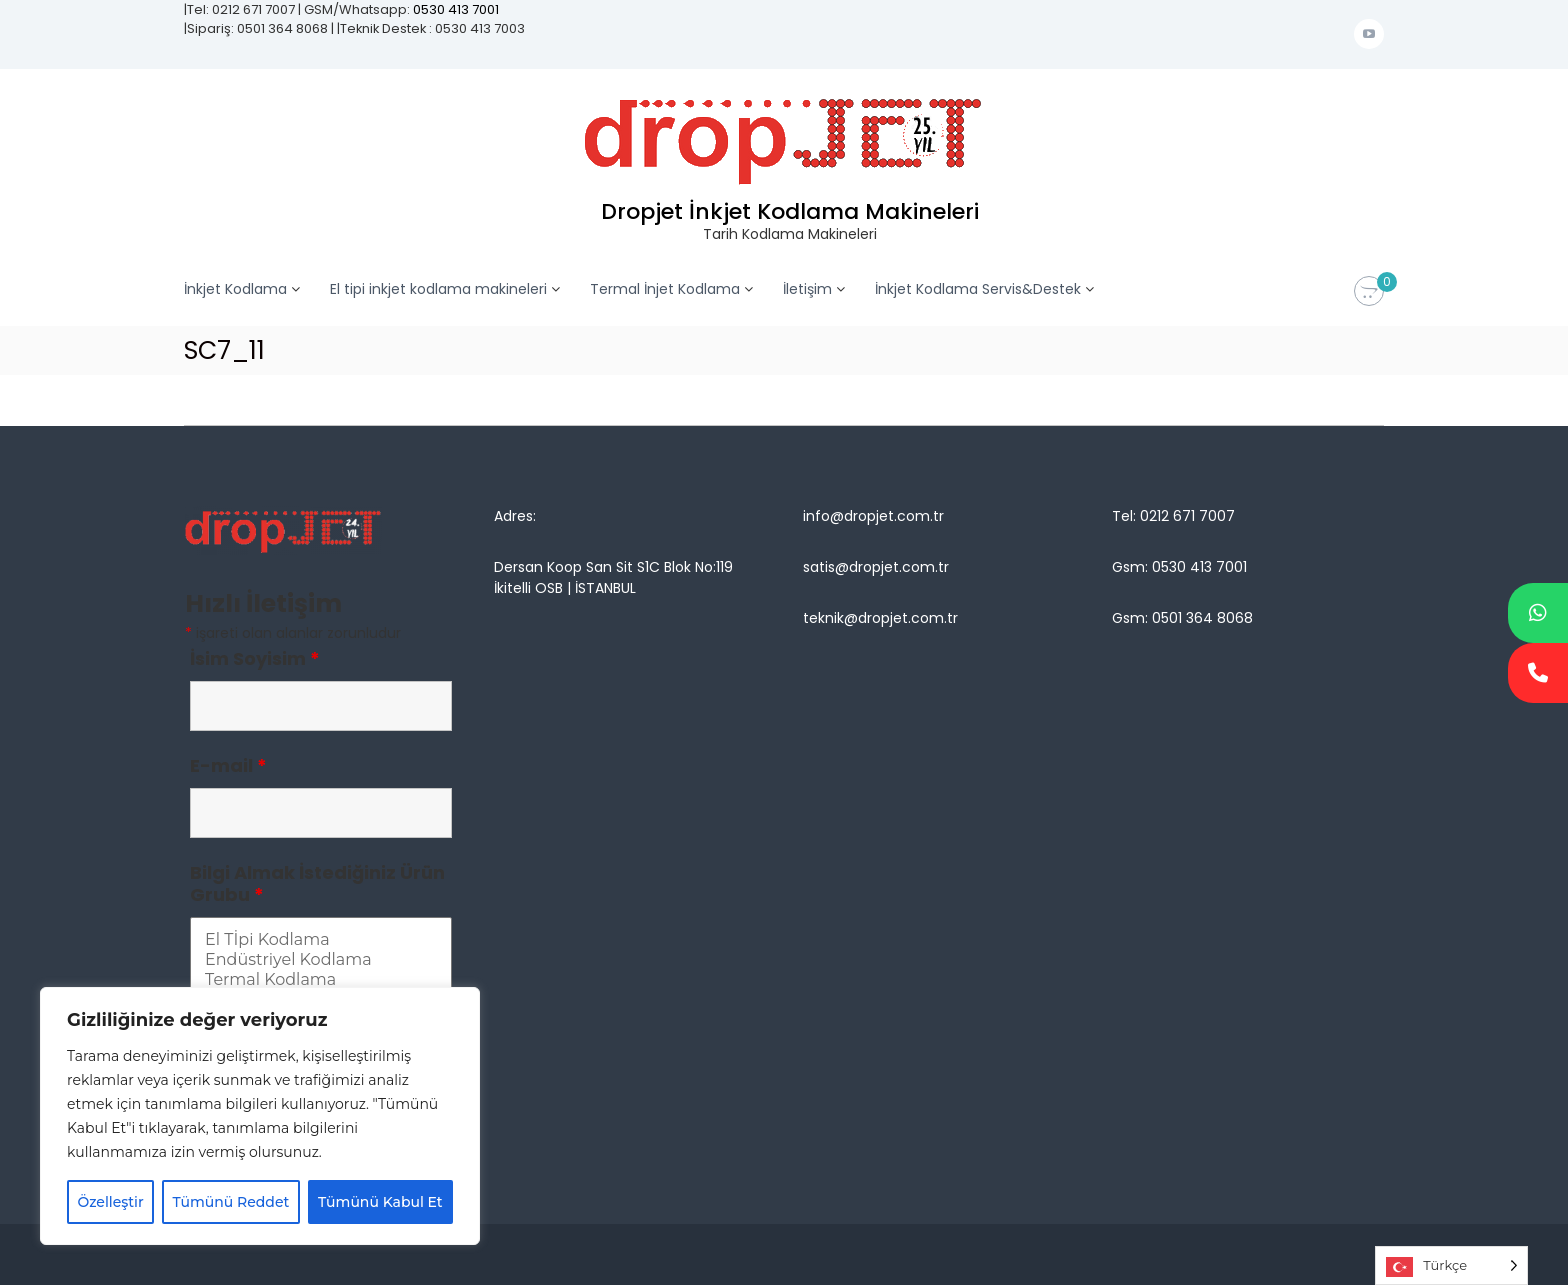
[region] (260, 1116)
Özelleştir (110, 1202)
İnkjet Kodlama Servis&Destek (978, 289)
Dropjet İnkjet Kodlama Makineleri (790, 211)
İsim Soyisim (255, 658)
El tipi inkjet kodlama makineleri (438, 289)
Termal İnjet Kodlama (665, 289)
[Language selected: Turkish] (1451, 1265)
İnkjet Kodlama (235, 289)
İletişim (807, 289)
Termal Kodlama (321, 980)
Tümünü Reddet (231, 1202)
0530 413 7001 (456, 9)
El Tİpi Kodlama (321, 940)
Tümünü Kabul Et (380, 1202)
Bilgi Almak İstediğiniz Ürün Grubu (317, 883)
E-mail (228, 765)
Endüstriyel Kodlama (321, 960)
